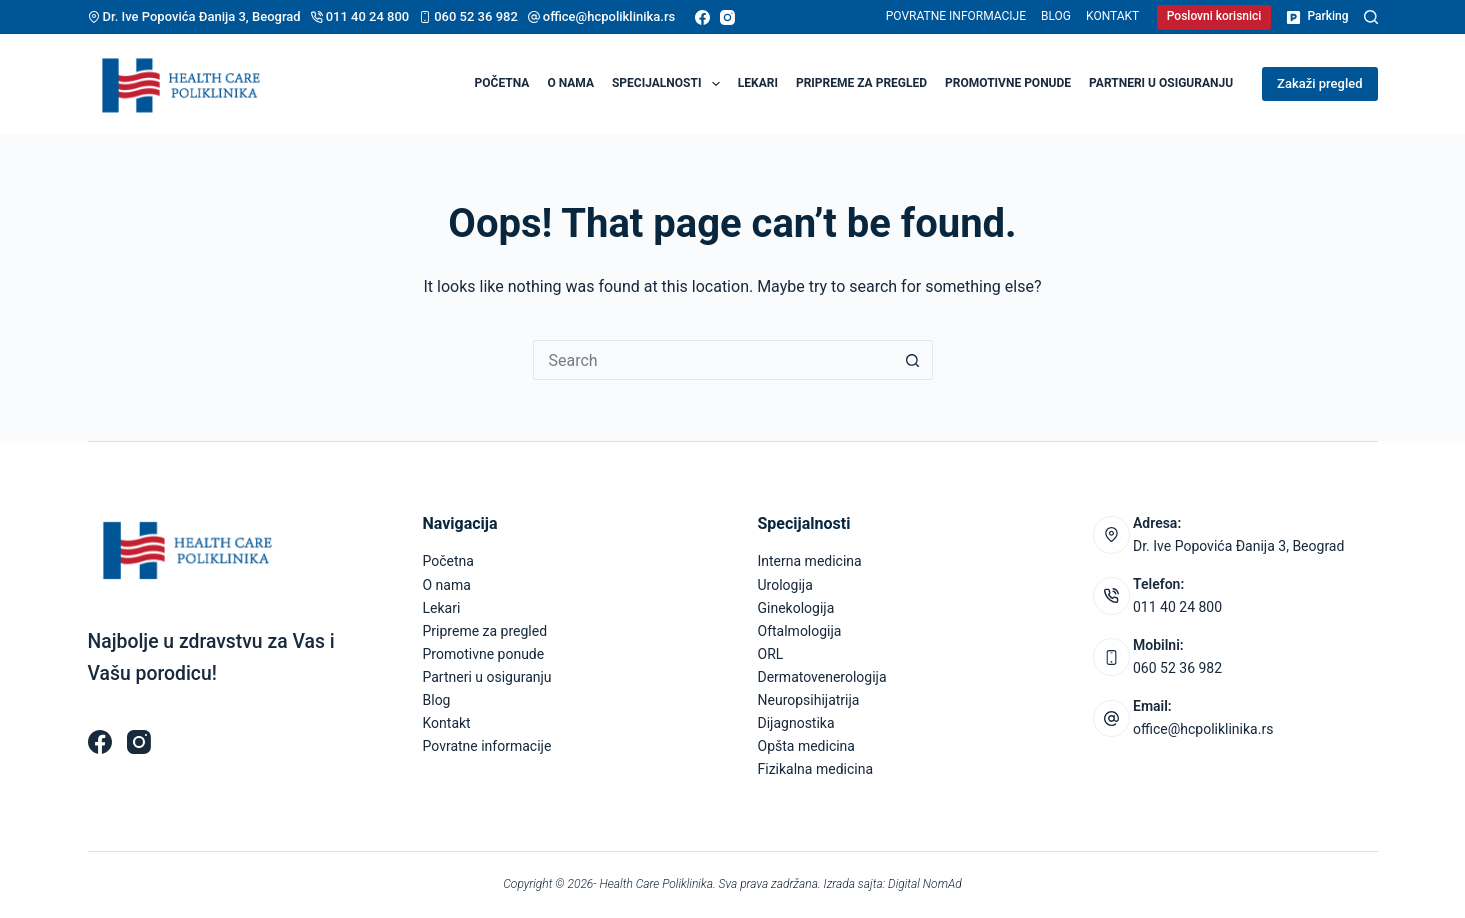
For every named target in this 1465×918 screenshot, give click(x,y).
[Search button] (913, 360)
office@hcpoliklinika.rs (609, 16)
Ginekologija (796, 608)
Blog (1056, 16)
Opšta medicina (806, 746)
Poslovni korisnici (1214, 16)
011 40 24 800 (368, 16)
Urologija (785, 585)
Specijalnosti (670, 84)
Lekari (758, 83)
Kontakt (1112, 16)
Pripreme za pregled (861, 83)
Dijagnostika (796, 723)
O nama (570, 83)
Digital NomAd (925, 884)
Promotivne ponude (1008, 83)
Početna (502, 83)
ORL (771, 654)
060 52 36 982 (476, 16)
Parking (1317, 16)
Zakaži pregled (1319, 83)
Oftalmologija (800, 631)
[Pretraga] (1371, 17)
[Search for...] (713, 360)
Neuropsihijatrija (809, 700)
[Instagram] (727, 17)
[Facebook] (702, 17)
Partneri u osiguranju (1161, 83)
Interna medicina (810, 561)
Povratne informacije (956, 16)
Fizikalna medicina (816, 769)
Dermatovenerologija (822, 677)
